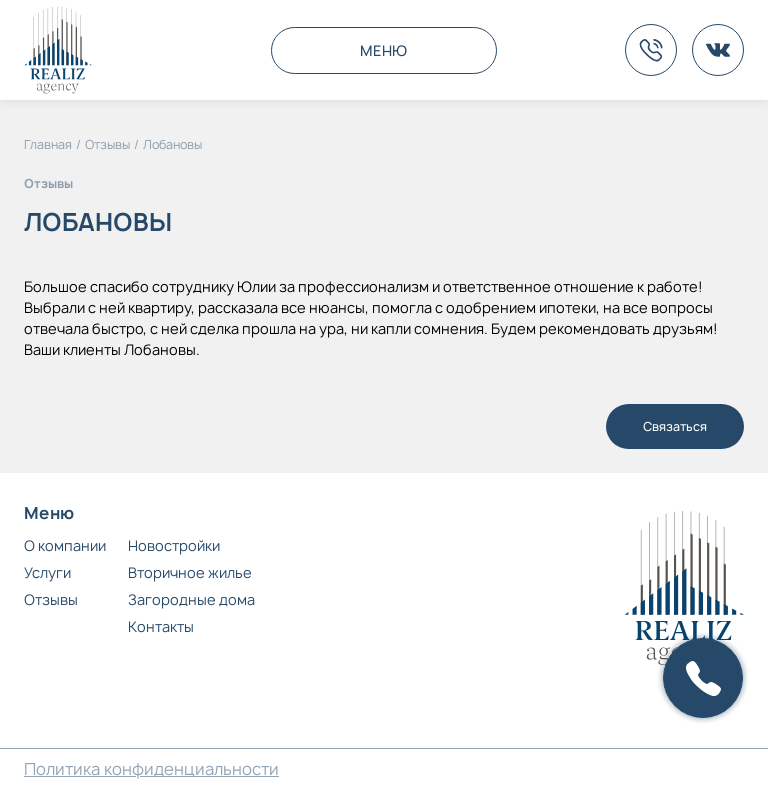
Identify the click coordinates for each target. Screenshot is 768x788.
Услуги (47, 572)
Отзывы (51, 599)
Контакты (161, 626)
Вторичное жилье (190, 572)
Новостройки (174, 545)
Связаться (675, 426)
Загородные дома (191, 599)
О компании (65, 545)
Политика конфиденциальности (151, 769)
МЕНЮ (383, 50)
